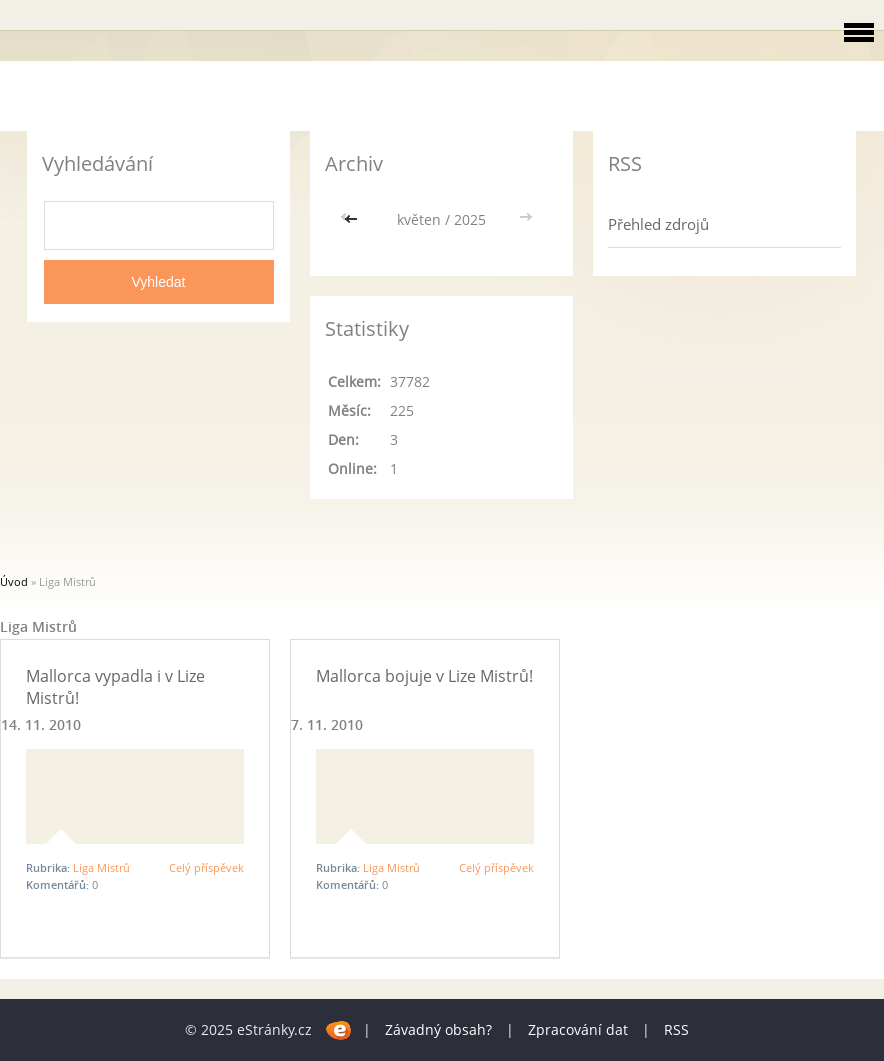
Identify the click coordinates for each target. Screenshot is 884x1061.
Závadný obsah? (438, 1029)
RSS (676, 1029)
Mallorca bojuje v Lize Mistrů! (424, 676)
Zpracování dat (578, 1029)
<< (353, 219)
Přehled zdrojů (658, 224)
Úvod (14, 581)
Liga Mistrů (101, 867)
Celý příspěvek (206, 867)
